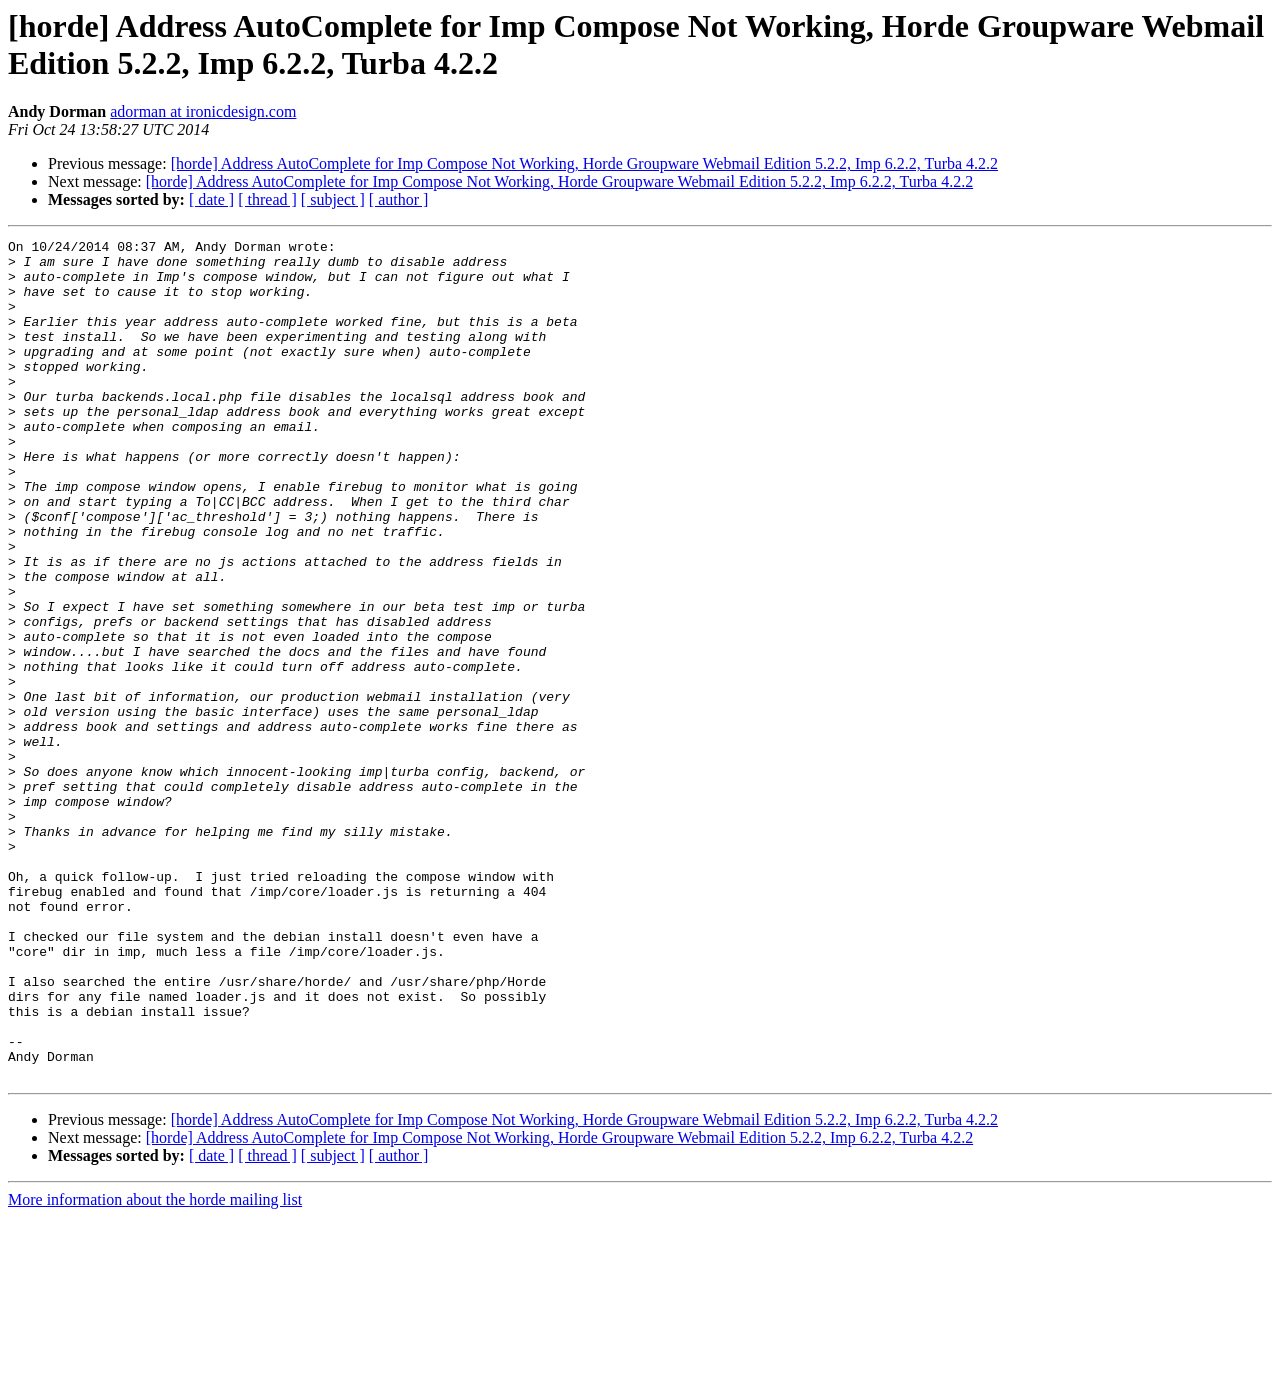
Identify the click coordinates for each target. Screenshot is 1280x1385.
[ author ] (399, 199)
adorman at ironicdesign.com (203, 111)
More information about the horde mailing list (155, 1367)
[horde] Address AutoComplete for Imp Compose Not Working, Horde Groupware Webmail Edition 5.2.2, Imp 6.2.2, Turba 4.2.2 (584, 163)
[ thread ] (267, 199)
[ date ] (211, 199)
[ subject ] (333, 199)
